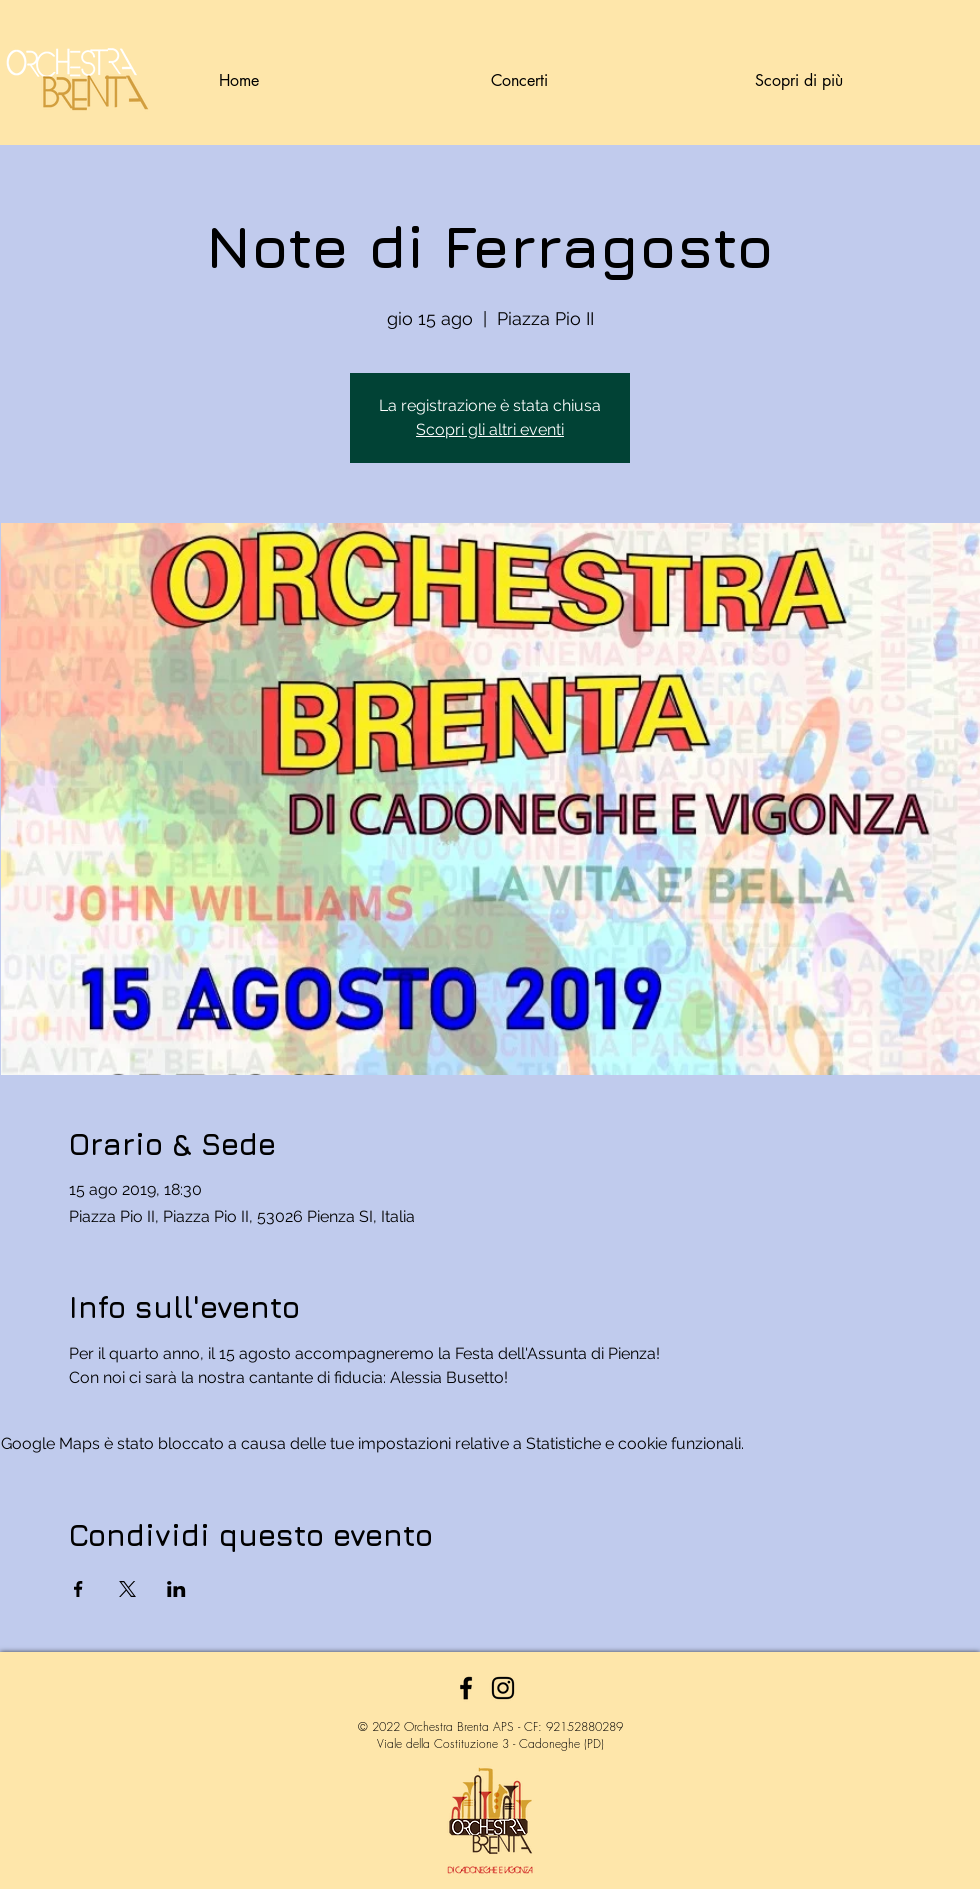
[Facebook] (466, 1688)
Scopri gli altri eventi (490, 429)
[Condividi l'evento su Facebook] (78, 1589)
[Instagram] (503, 1688)
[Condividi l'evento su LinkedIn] (176, 1589)
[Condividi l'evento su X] (127, 1589)
